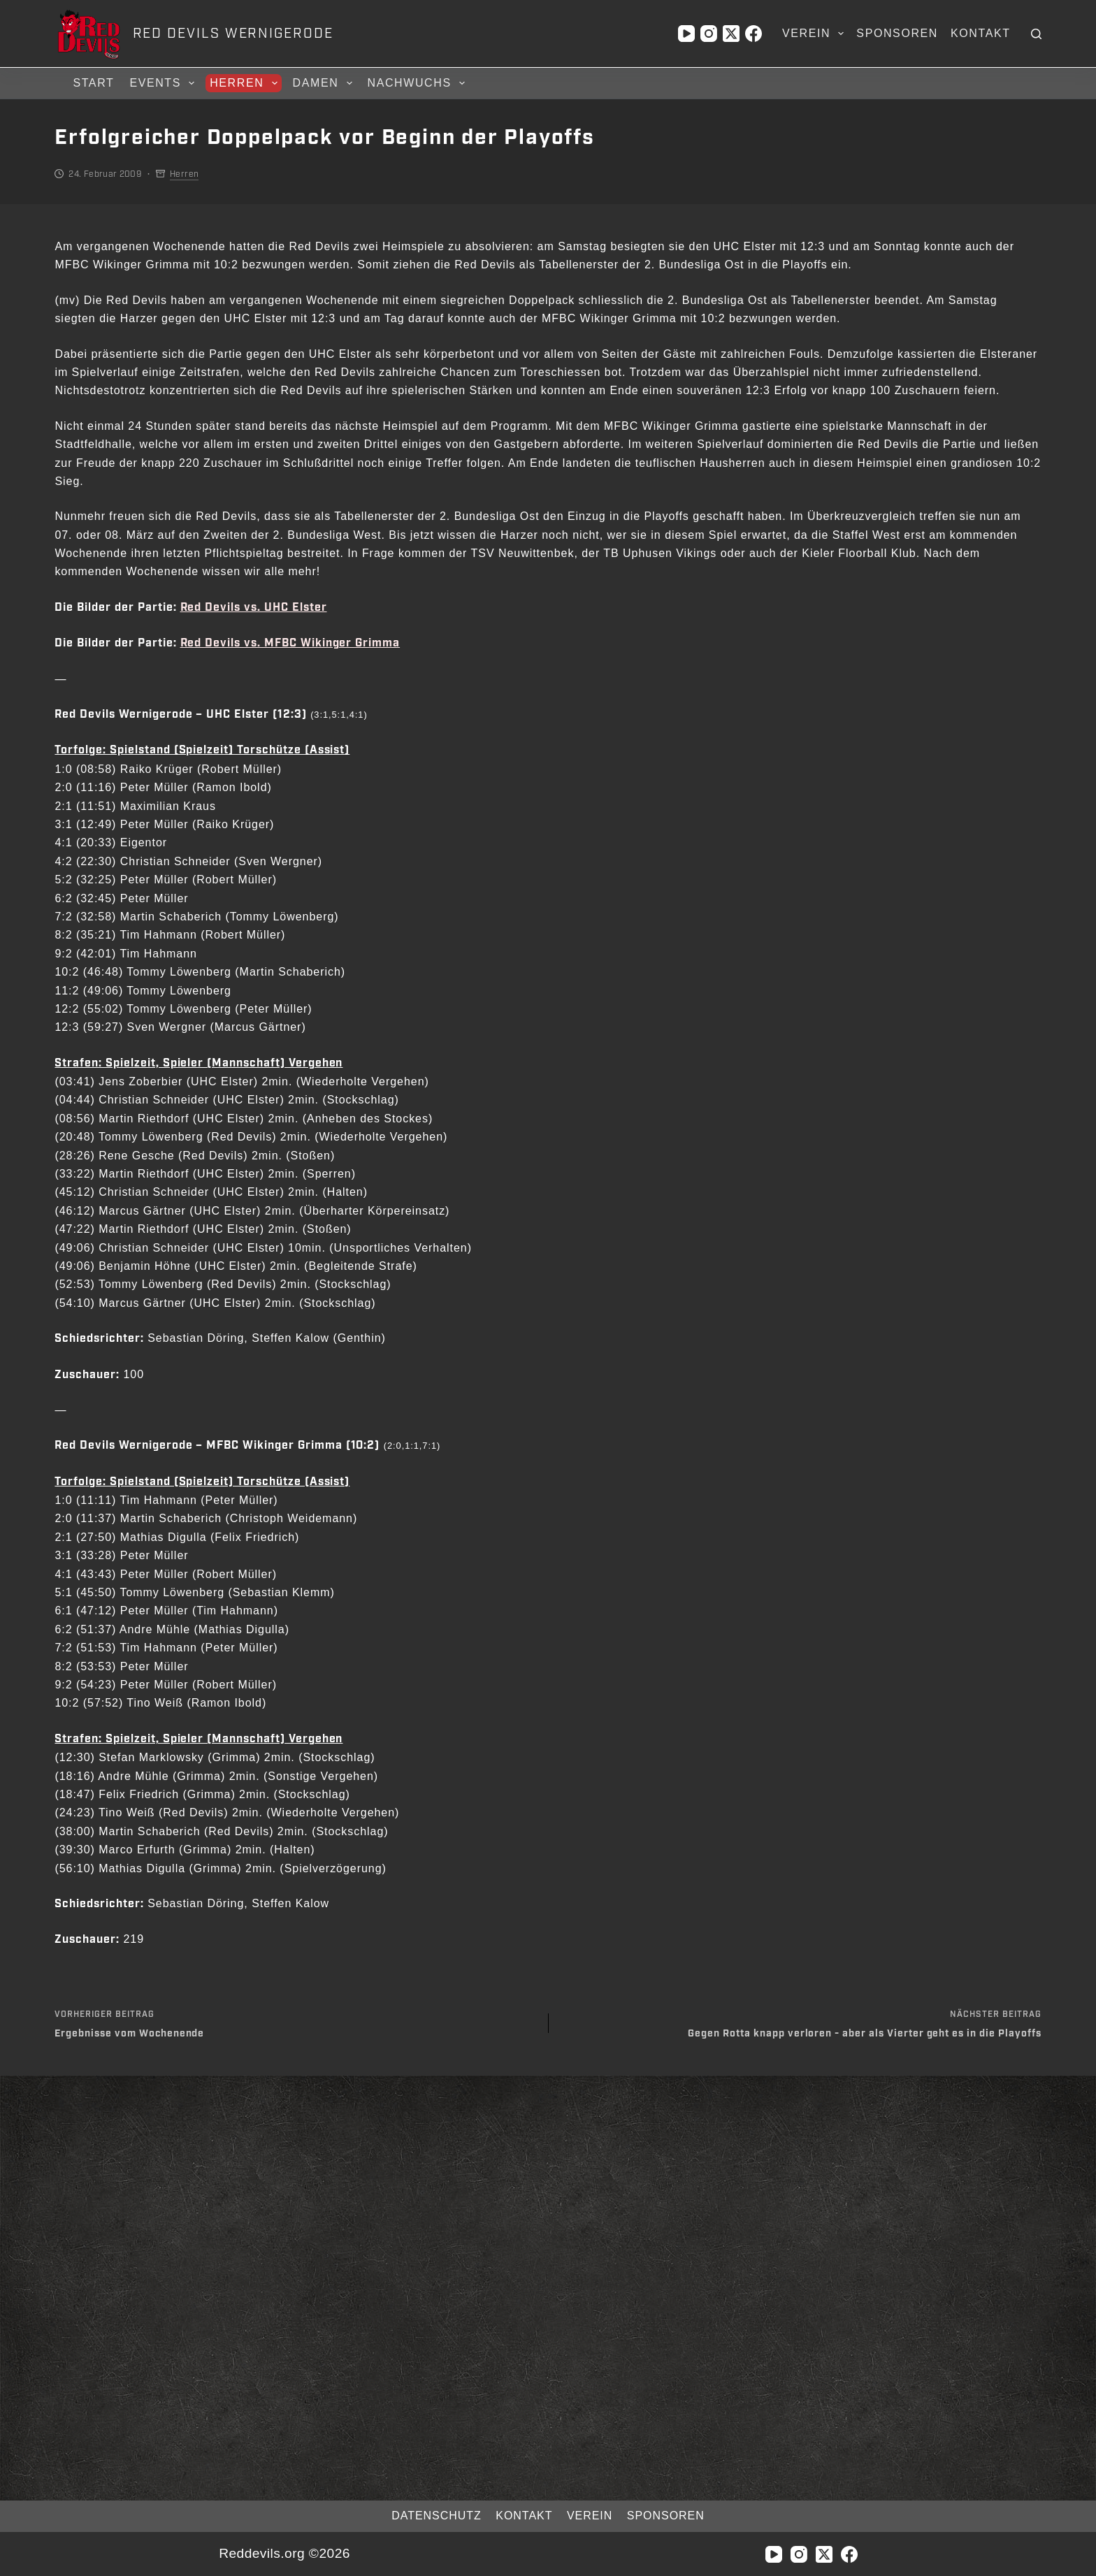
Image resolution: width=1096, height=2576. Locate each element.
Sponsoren (897, 33)
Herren (245, 83)
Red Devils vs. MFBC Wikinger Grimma (290, 643)
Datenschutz (423, 2515)
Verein (815, 33)
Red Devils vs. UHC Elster (253, 607)
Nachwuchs (418, 83)
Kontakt (981, 33)
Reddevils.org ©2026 (284, 2553)
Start (93, 83)
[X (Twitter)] (731, 33)
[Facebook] (753, 33)
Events (164, 83)
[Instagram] (708, 33)
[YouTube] (686, 33)
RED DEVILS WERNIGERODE (233, 33)
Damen (324, 83)
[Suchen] (1036, 34)
